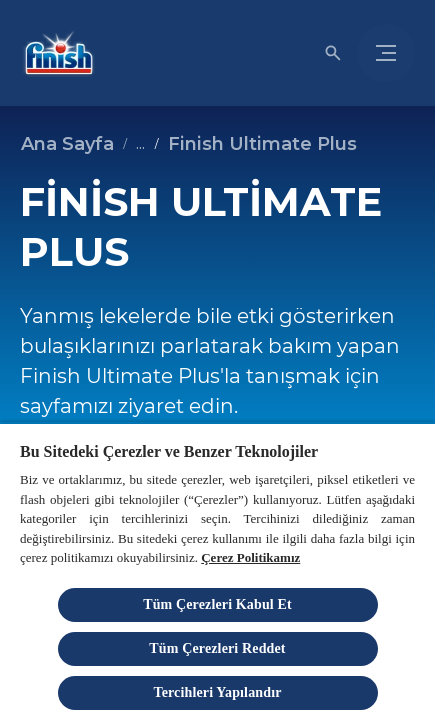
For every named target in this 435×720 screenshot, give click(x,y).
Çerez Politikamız (250, 557)
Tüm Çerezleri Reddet (217, 648)
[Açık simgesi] (333, 53)
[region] (217, 571)
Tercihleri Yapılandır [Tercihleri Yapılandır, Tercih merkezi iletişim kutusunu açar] (217, 692)
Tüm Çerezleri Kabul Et (217, 604)
